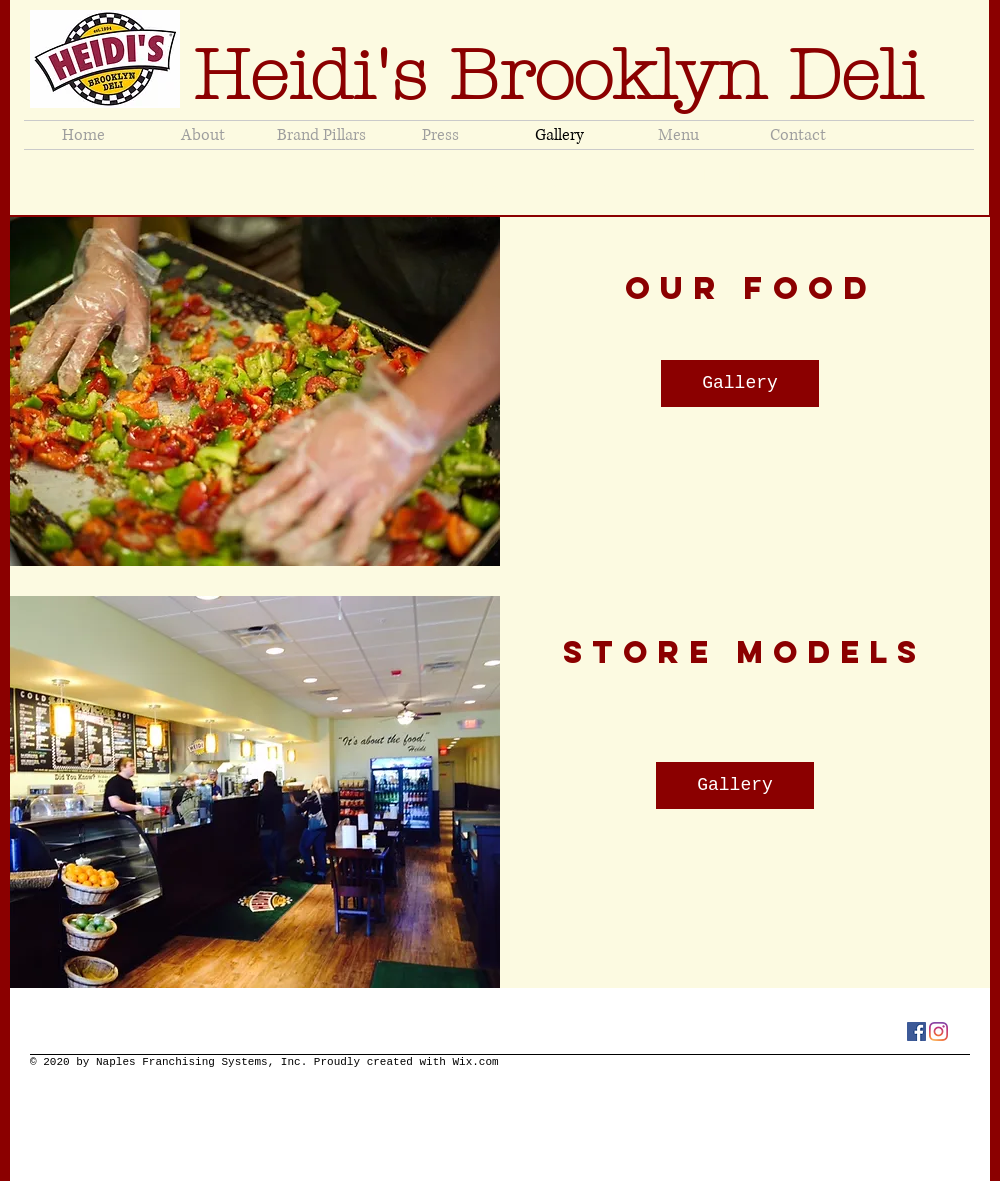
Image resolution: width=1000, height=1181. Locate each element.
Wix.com (475, 1062)
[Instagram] (938, 1031)
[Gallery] (740, 383)
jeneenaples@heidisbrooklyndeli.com (482, 188)
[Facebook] (916, 1031)
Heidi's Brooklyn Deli (568, 76)
